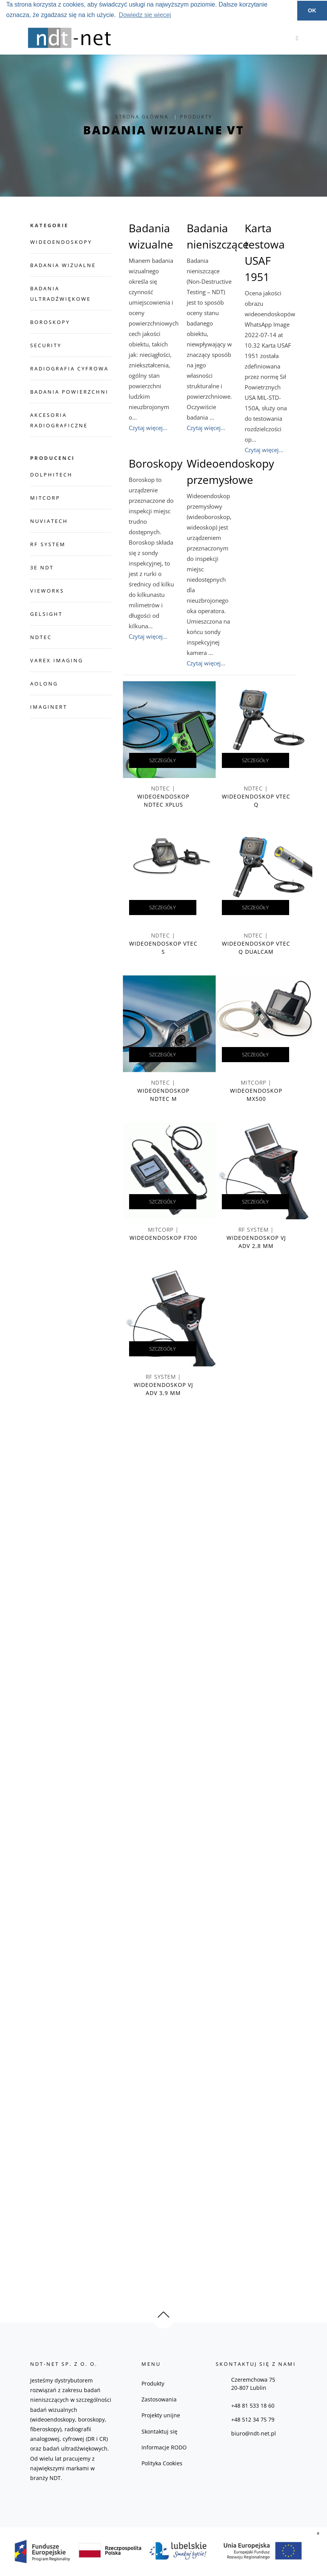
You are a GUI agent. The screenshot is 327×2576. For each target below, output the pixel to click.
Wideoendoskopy (61, 241)
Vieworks (47, 590)
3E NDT (42, 567)
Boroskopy (50, 322)
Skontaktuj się (159, 2431)
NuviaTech (49, 521)
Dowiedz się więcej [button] (145, 15)
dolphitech (51, 474)
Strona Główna (142, 116)
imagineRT (48, 706)
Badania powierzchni (69, 391)
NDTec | (163, 798)
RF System (48, 544)
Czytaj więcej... (148, 428)
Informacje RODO (164, 2447)
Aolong (44, 683)
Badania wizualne (63, 265)
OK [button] (312, 10)
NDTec (41, 637)
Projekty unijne (160, 2415)
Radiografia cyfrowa (69, 368)
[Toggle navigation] (295, 38)
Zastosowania (159, 2399)
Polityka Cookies (161, 2463)
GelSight (46, 613)
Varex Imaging (56, 660)
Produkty (152, 2383)
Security (45, 345)
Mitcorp (45, 497)
